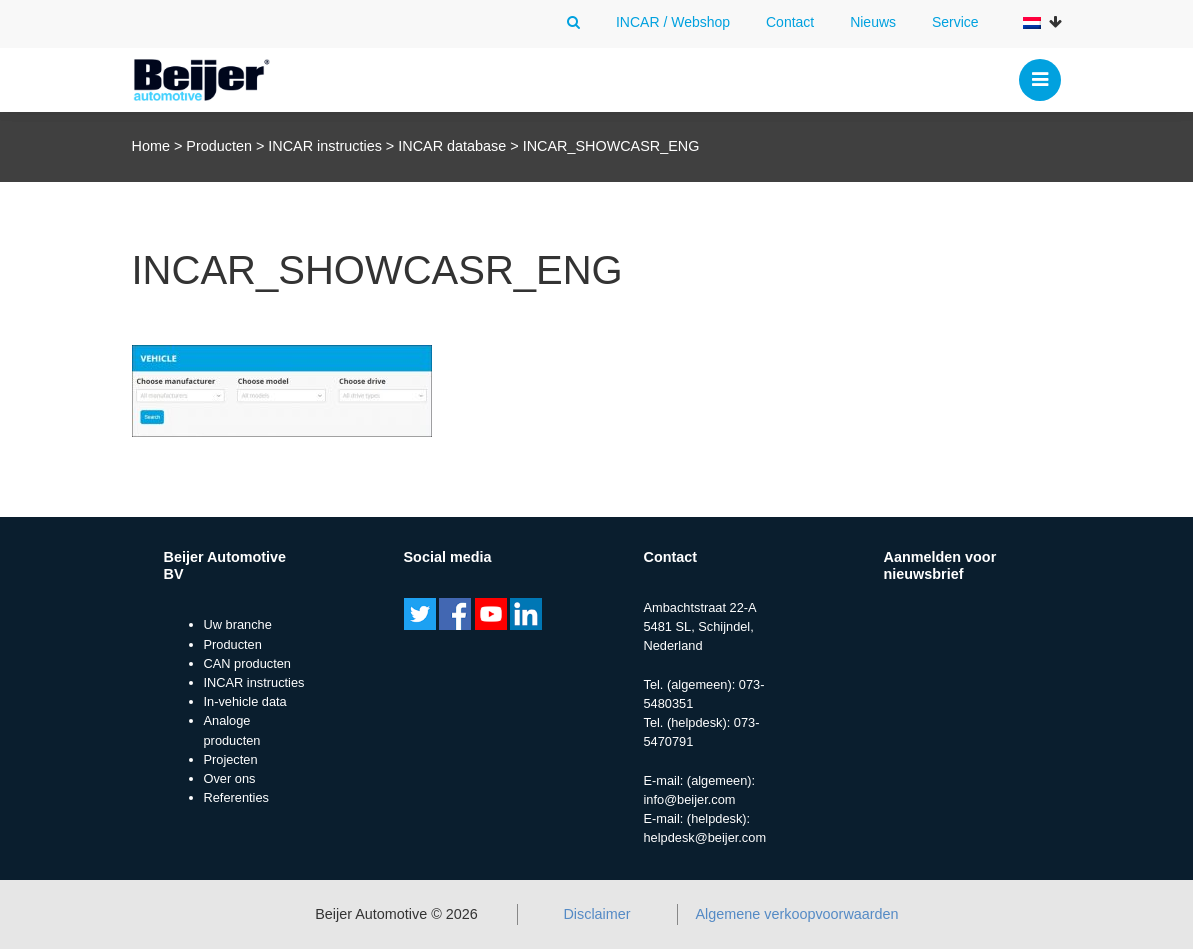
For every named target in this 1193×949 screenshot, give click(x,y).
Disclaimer (596, 914)
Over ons (230, 778)
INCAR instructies (325, 146)
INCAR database (452, 146)
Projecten (231, 759)
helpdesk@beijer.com (705, 837)
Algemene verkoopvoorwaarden (796, 914)
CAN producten (248, 663)
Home (151, 146)
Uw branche (238, 624)
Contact (790, 22)
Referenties (236, 797)
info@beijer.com (690, 799)
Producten (219, 146)
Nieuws (873, 22)
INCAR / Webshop (673, 22)
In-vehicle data (245, 701)
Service (955, 22)
